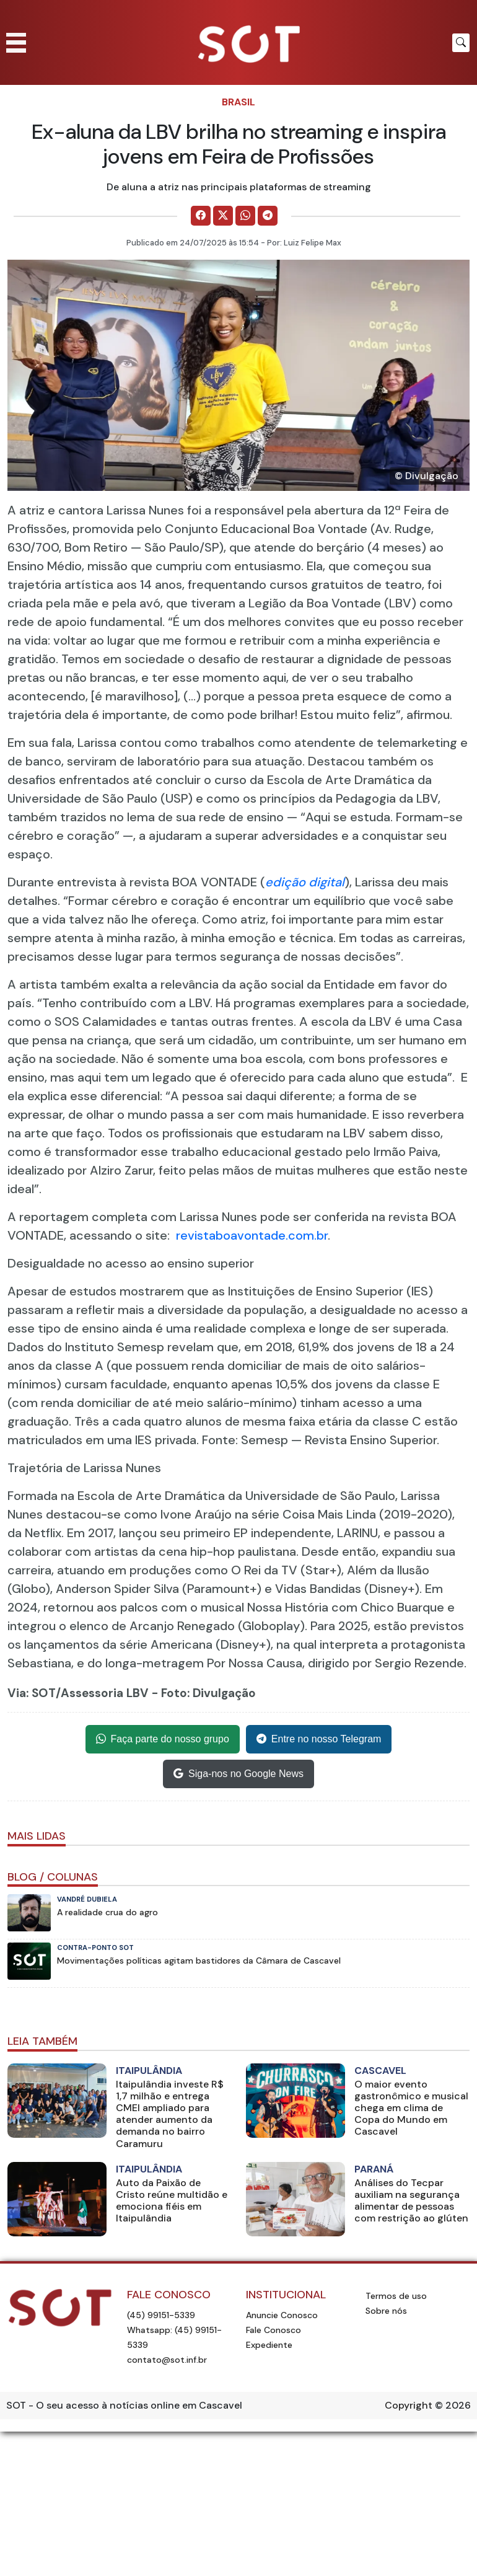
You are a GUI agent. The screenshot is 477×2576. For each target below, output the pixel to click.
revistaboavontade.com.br (252, 1235)
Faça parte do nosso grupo (162, 1739)
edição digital (304, 882)
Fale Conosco (273, 2330)
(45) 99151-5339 (161, 2315)
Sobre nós (386, 2310)
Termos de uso (396, 2295)
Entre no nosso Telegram (319, 1739)
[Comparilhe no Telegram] (268, 216)
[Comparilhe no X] (223, 216)
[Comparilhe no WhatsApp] (245, 216)
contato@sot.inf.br (167, 2359)
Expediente (269, 2344)
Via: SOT (31, 1693)
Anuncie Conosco (282, 2315)
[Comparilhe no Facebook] (201, 216)
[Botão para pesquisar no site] (461, 42)
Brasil (238, 101)
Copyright (408, 2405)
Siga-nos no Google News (238, 1774)
